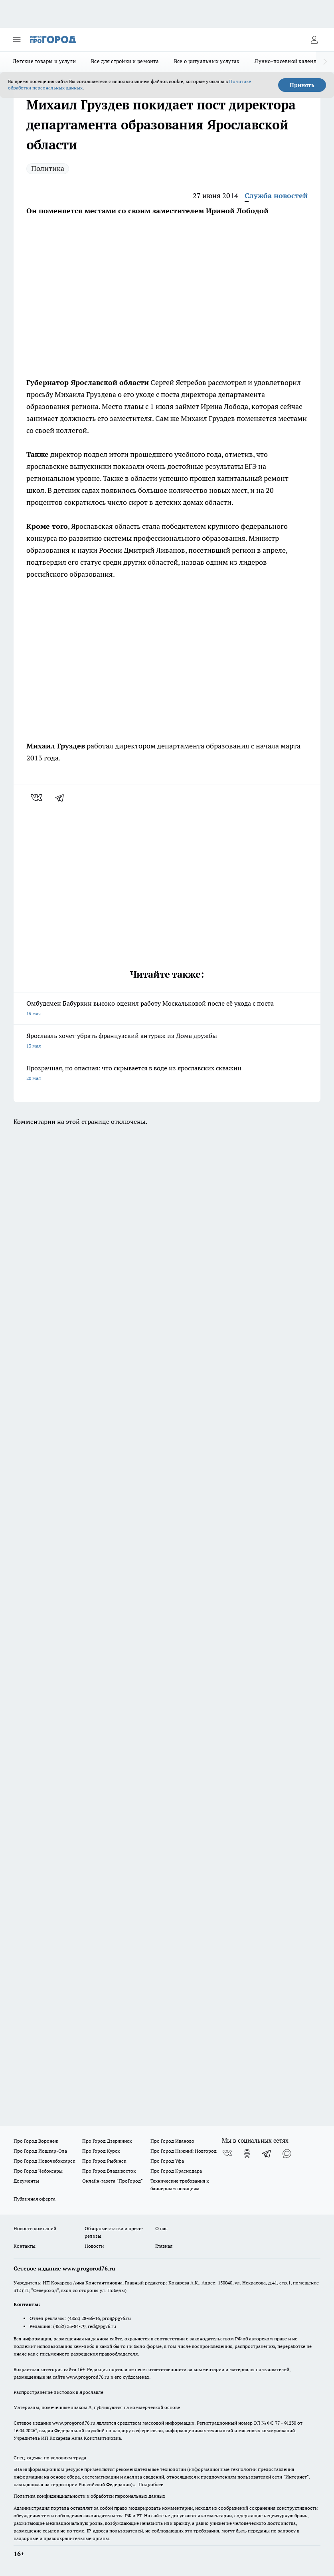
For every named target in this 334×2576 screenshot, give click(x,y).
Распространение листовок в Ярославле (58, 2392)
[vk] (37, 797)
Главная (163, 2246)
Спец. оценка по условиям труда (50, 2458)
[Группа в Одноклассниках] (247, 2153)
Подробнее (150, 2484)
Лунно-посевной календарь (290, 61)
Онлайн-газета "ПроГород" (112, 2181)
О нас (161, 2228)
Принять (302, 85)
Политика (47, 168)
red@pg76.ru (102, 2326)
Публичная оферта (34, 2199)
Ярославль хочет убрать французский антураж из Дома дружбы (167, 1041)
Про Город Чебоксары (38, 2171)
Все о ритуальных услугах (206, 61)
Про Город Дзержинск (107, 2141)
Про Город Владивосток (109, 2171)
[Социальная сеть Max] (287, 2153)
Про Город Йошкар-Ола (40, 2151)
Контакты (25, 2246)
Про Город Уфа (167, 2161)
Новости (94, 2246)
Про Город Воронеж (36, 2141)
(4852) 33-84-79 (69, 2326)
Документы (26, 2181)
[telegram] (62, 797)
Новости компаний (35, 2228)
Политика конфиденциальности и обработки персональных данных (89, 2496)
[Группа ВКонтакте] (227, 2153)
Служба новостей (276, 195)
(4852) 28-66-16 (83, 2318)
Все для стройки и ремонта (125, 61)
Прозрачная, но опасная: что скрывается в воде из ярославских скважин (167, 1074)
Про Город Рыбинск (104, 2161)
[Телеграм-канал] (267, 2153)
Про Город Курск (101, 2151)
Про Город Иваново (172, 2141)
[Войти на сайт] (314, 40)
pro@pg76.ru (116, 2318)
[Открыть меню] (16, 40)
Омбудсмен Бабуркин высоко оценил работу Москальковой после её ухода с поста (167, 1009)
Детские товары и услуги (44, 61)
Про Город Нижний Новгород (183, 2151)
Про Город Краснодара (176, 2171)
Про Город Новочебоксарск (44, 2161)
